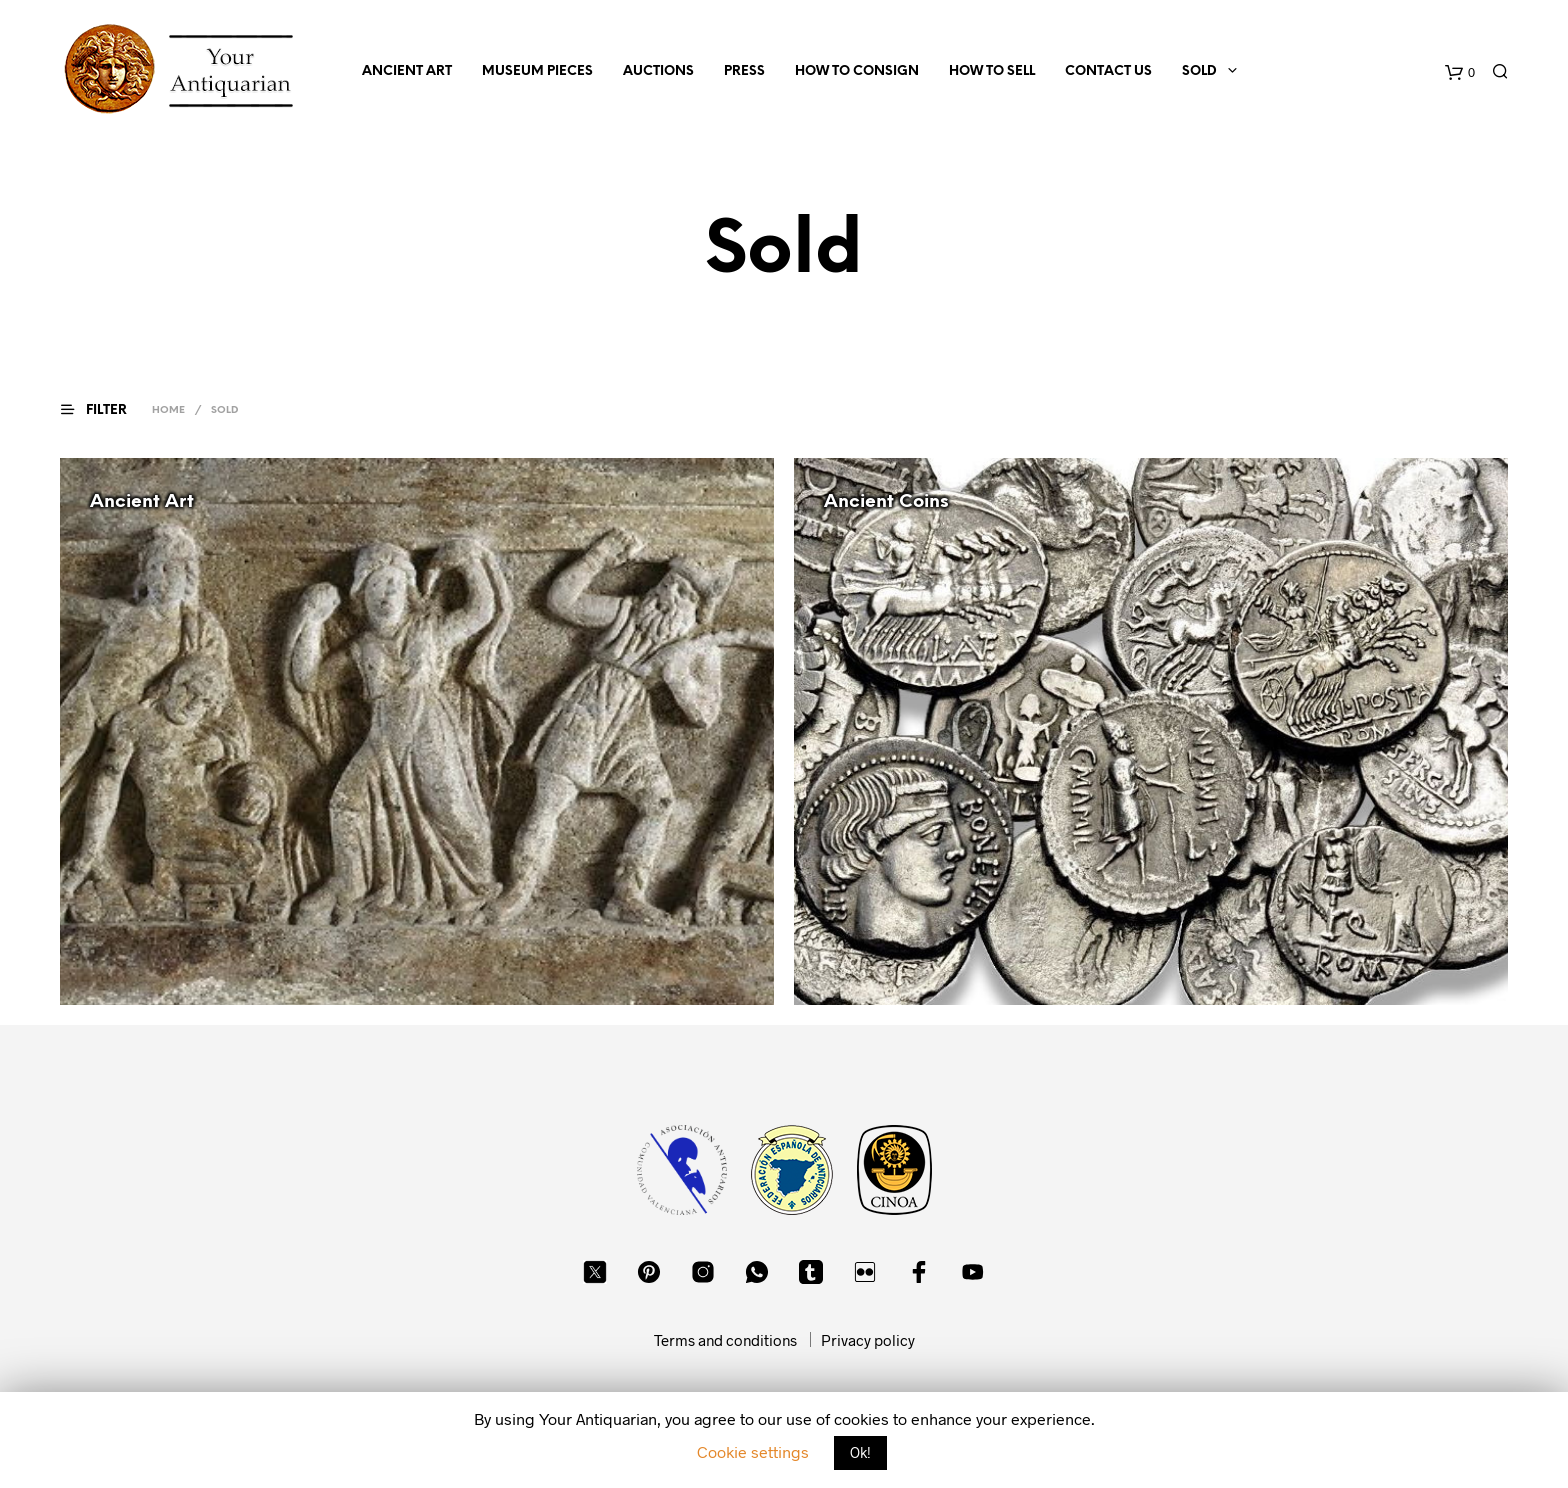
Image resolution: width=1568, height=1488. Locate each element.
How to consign (857, 71)
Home (168, 410)
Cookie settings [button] (753, 1451)
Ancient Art (407, 71)
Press (744, 71)
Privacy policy (868, 1340)
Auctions (658, 71)
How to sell (992, 71)
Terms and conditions (725, 1340)
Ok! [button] (860, 1452)
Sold (1199, 71)
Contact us (1108, 71)
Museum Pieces (537, 71)
